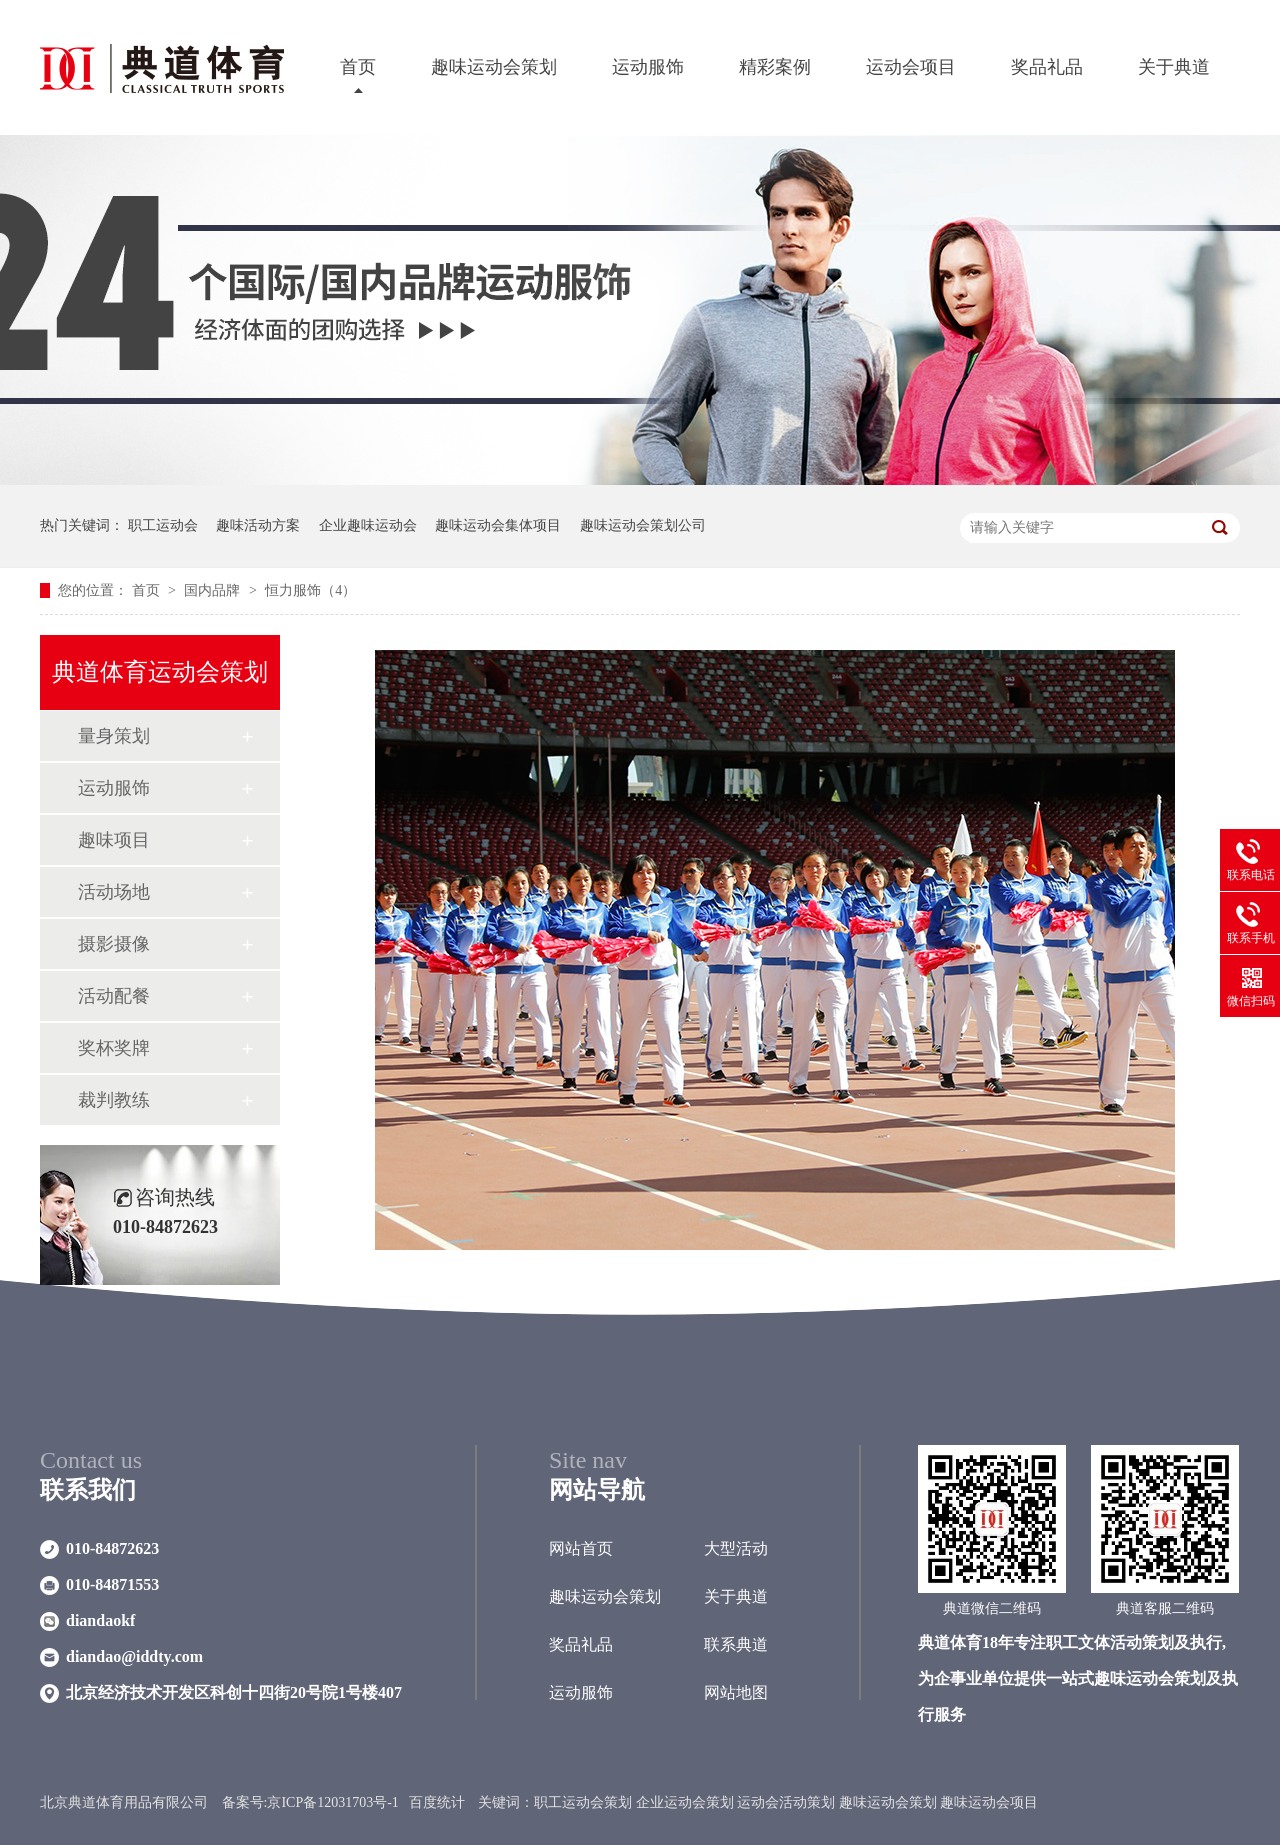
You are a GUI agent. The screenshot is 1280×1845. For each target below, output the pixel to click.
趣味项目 (114, 840)
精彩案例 (775, 67)
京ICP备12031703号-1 (332, 1802)
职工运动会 (163, 525)
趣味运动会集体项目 (498, 525)
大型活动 (736, 1548)
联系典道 (736, 1644)
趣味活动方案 (258, 525)
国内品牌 (214, 590)
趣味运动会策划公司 (643, 525)
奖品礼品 (1047, 67)
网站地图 (736, 1692)
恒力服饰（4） (310, 590)
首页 (358, 67)
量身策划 (114, 736)
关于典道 (1174, 67)
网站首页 (581, 1548)
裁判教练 (114, 1100)
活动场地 (114, 892)
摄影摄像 (114, 944)
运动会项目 (911, 67)
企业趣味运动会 (368, 525)
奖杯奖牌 (114, 1048)
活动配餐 (114, 996)
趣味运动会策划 (494, 67)
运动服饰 (648, 67)
